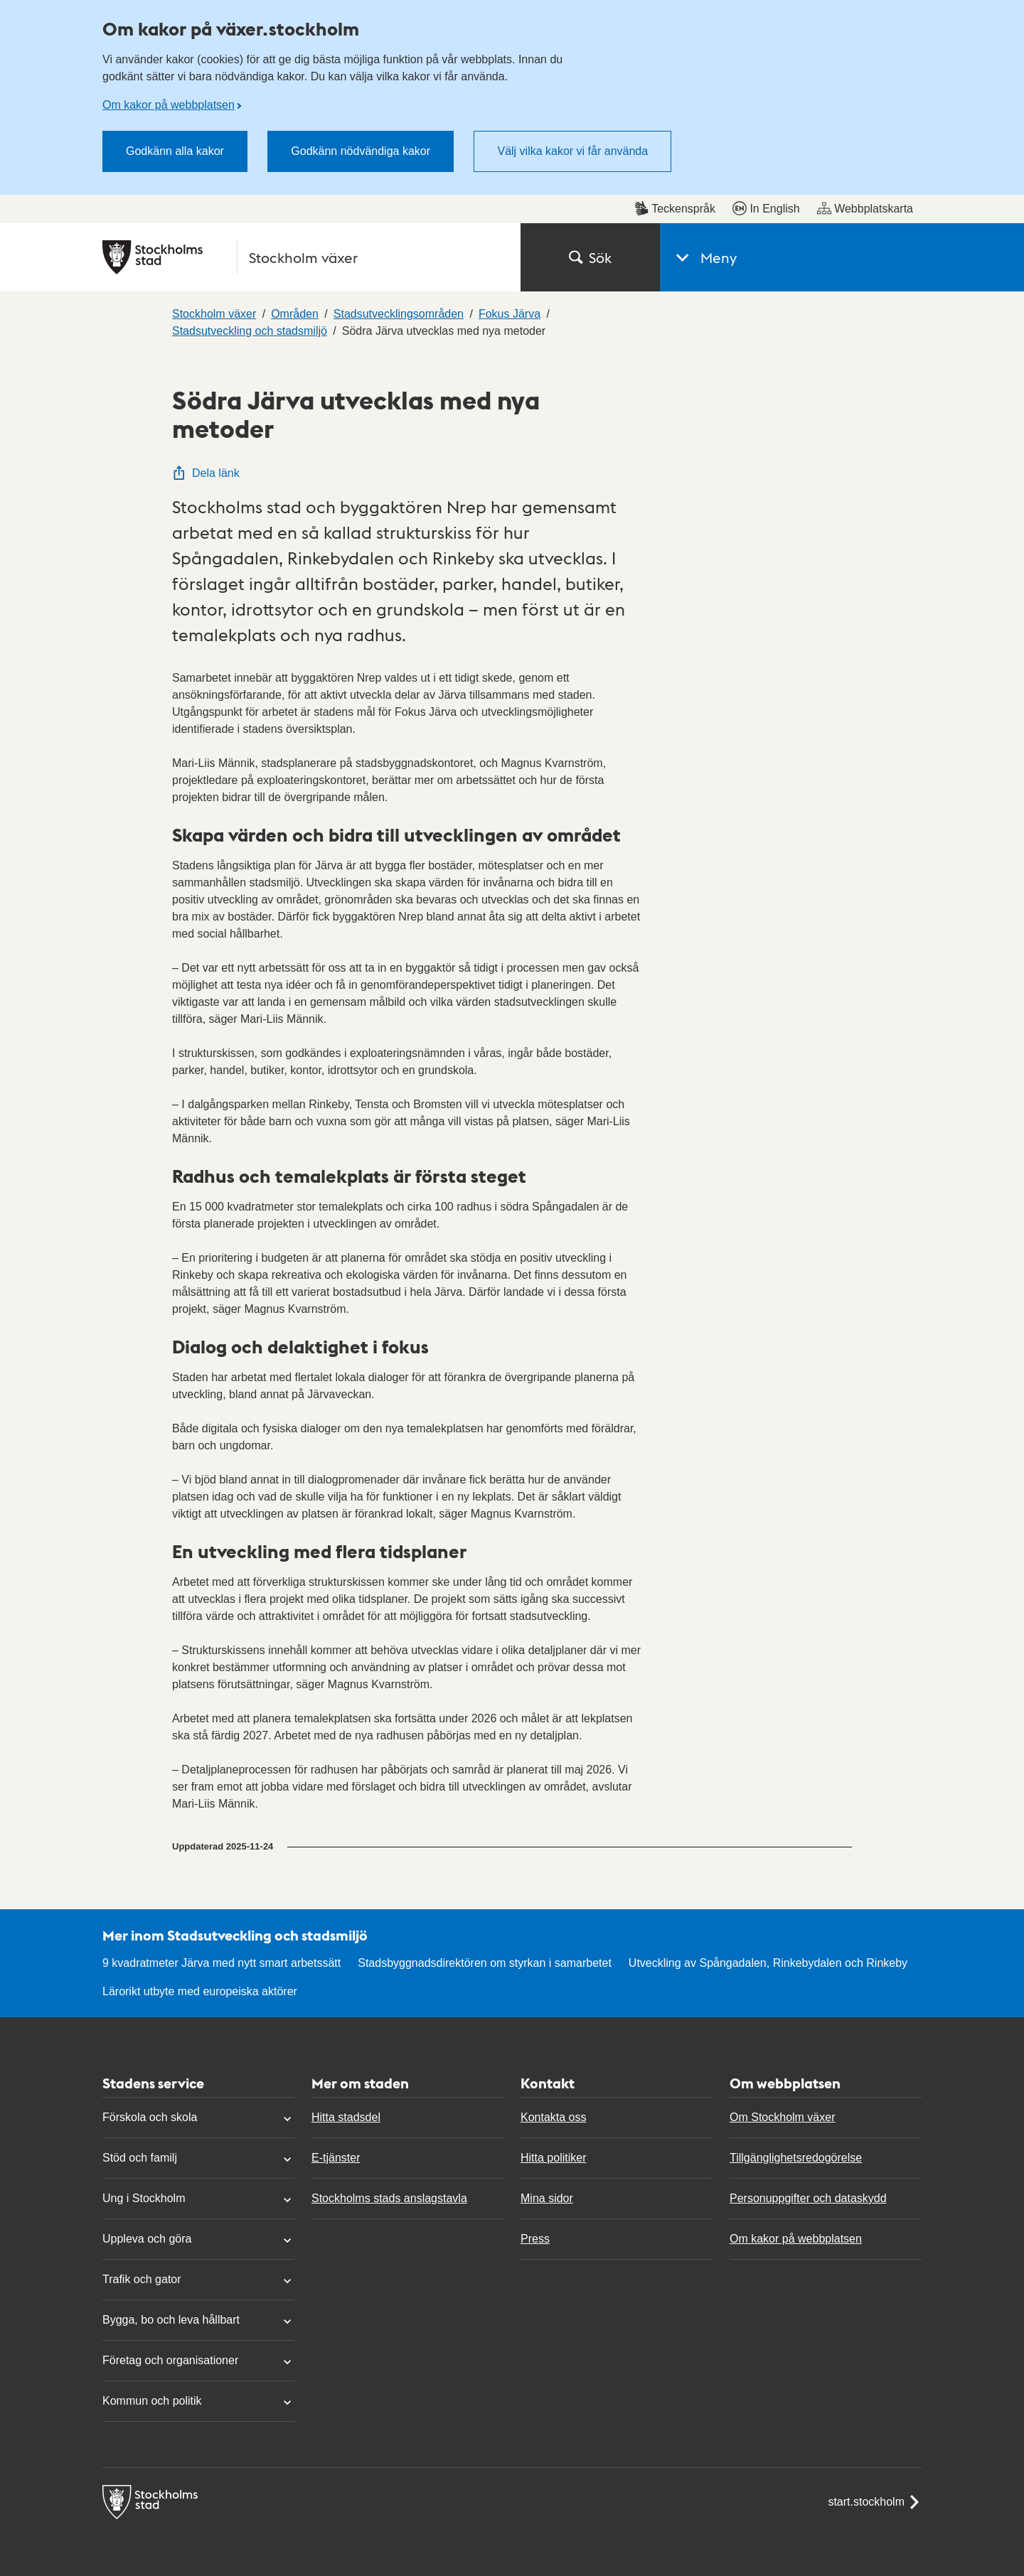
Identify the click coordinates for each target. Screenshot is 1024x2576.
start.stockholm (875, 2502)
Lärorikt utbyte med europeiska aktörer (199, 1991)
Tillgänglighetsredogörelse (796, 2158)
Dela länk (206, 473)
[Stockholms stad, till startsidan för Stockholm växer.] (302, 257)
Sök (590, 257)
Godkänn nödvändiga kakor (360, 151)
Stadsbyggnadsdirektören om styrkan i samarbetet (485, 1963)
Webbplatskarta (865, 208)
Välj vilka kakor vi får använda (572, 151)
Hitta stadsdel (345, 2117)
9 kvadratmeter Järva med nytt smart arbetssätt (221, 1963)
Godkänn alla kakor (175, 151)
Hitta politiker (553, 2158)
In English (765, 208)
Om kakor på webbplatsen (168, 105)
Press (535, 2239)
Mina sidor (547, 2198)
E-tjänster (335, 2158)
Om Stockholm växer (782, 2117)
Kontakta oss (554, 2117)
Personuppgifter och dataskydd (808, 2198)
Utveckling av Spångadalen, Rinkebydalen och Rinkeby (768, 1963)
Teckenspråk (674, 208)
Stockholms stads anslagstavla (389, 2198)
